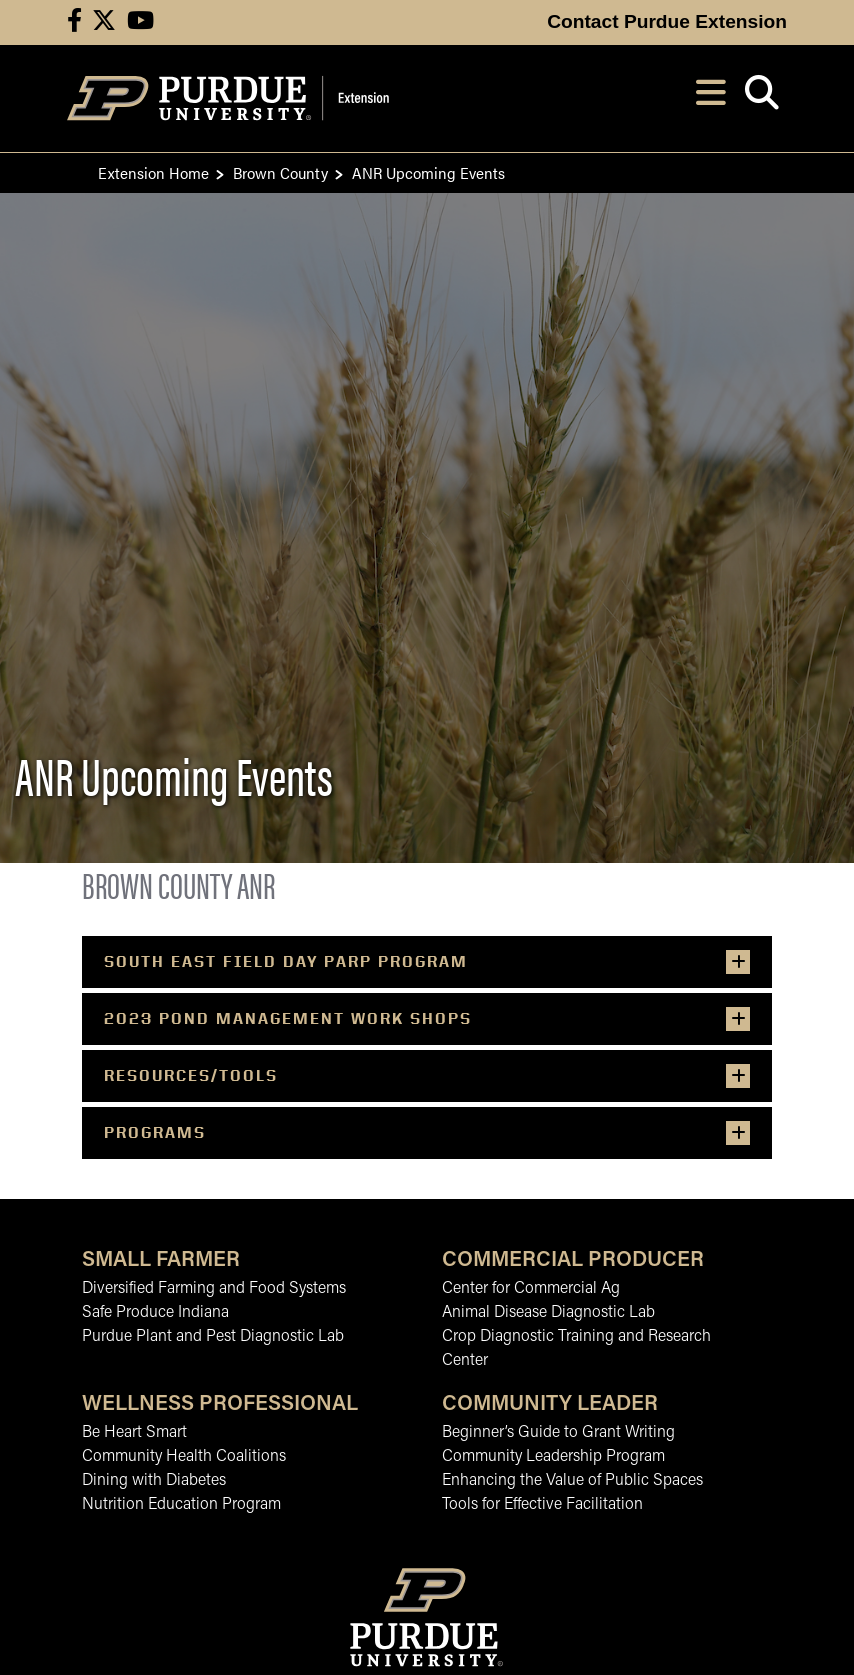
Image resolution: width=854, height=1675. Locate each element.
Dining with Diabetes (154, 1481)
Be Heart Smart (134, 1433)
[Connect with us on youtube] (140, 22)
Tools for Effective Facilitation (542, 1505)
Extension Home (153, 172)
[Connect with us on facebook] (74, 22)
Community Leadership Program (553, 1457)
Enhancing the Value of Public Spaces (572, 1481)
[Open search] (761, 98)
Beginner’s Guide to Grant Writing (558, 1433)
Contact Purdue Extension (667, 21)
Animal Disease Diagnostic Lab (548, 1313)
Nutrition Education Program (181, 1505)
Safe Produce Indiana (155, 1313)
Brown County (280, 172)
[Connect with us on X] (104, 22)
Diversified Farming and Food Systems (214, 1289)
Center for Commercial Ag (531, 1289)
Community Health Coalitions (184, 1457)
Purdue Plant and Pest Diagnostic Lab (213, 1337)
